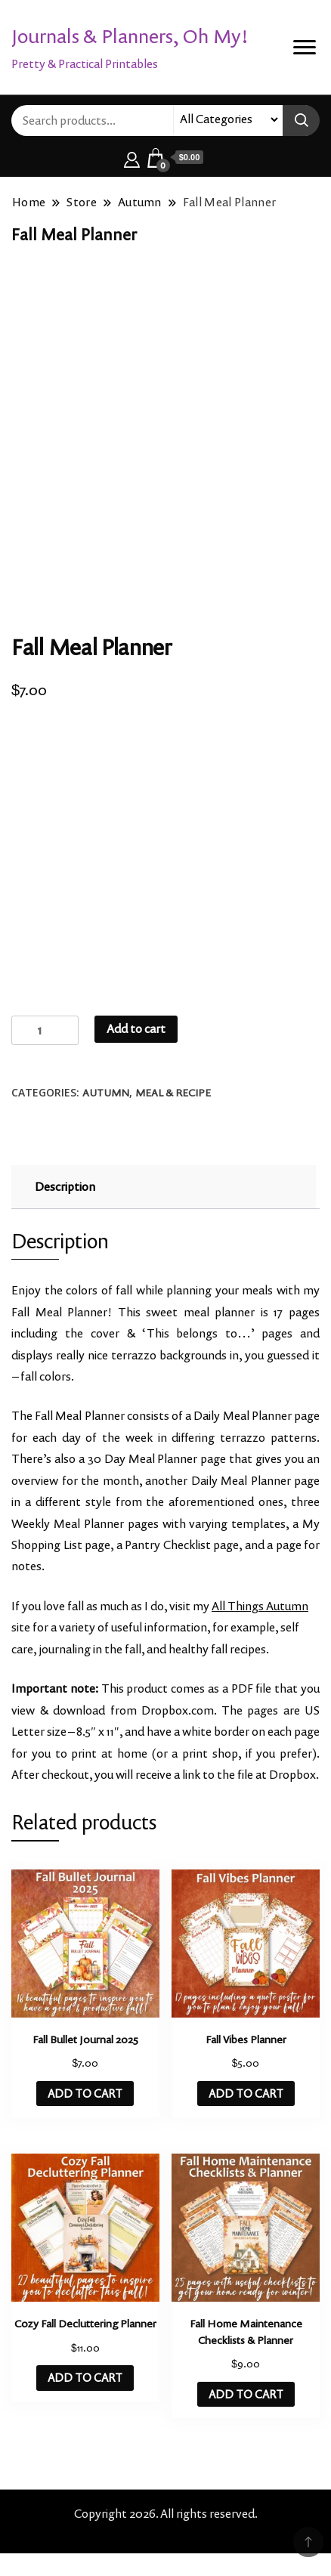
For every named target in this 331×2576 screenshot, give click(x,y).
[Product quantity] (45, 1030)
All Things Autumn (260, 1606)
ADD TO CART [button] (85, 2093)
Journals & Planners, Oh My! (130, 35)
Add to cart (136, 1029)
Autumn (105, 1092)
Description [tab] (65, 1187)
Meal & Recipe (173, 1092)
